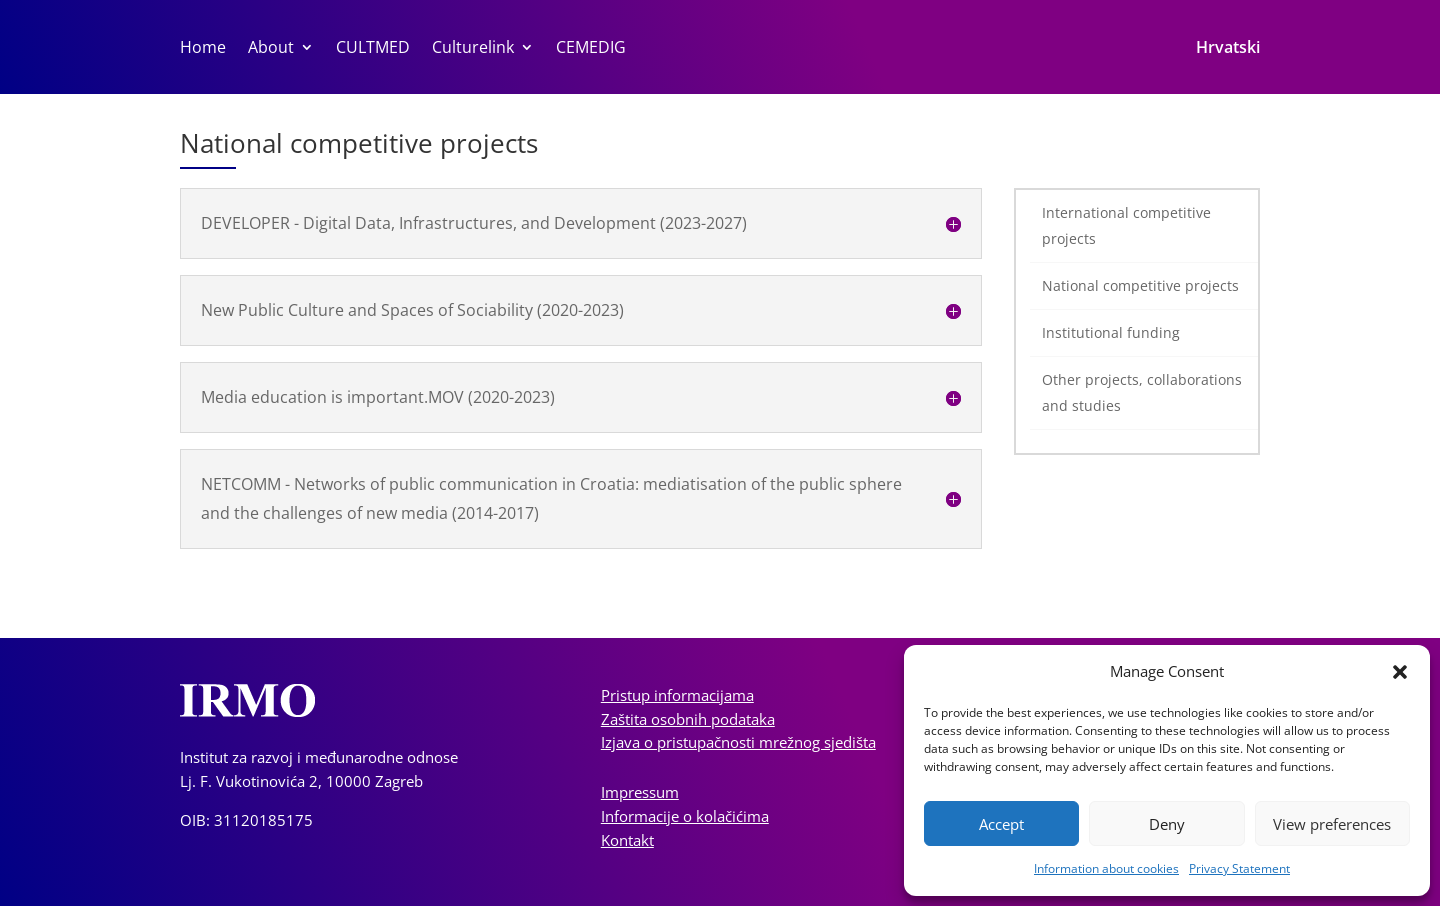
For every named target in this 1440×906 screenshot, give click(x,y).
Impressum (640, 792)
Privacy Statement (1239, 868)
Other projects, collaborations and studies (1142, 392)
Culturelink (473, 49)
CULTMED (373, 49)
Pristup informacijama (677, 695)
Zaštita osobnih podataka (688, 719)
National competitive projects (1140, 285)
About (271, 49)
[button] (1400, 672)
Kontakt (627, 840)
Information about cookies (1106, 868)
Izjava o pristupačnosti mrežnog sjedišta (738, 742)
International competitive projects (1126, 225)
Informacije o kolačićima (685, 816)
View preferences (1332, 824)
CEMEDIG (591, 49)
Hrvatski (1228, 49)
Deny (1167, 824)
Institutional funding (1111, 332)
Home (203, 49)
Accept (1001, 824)
